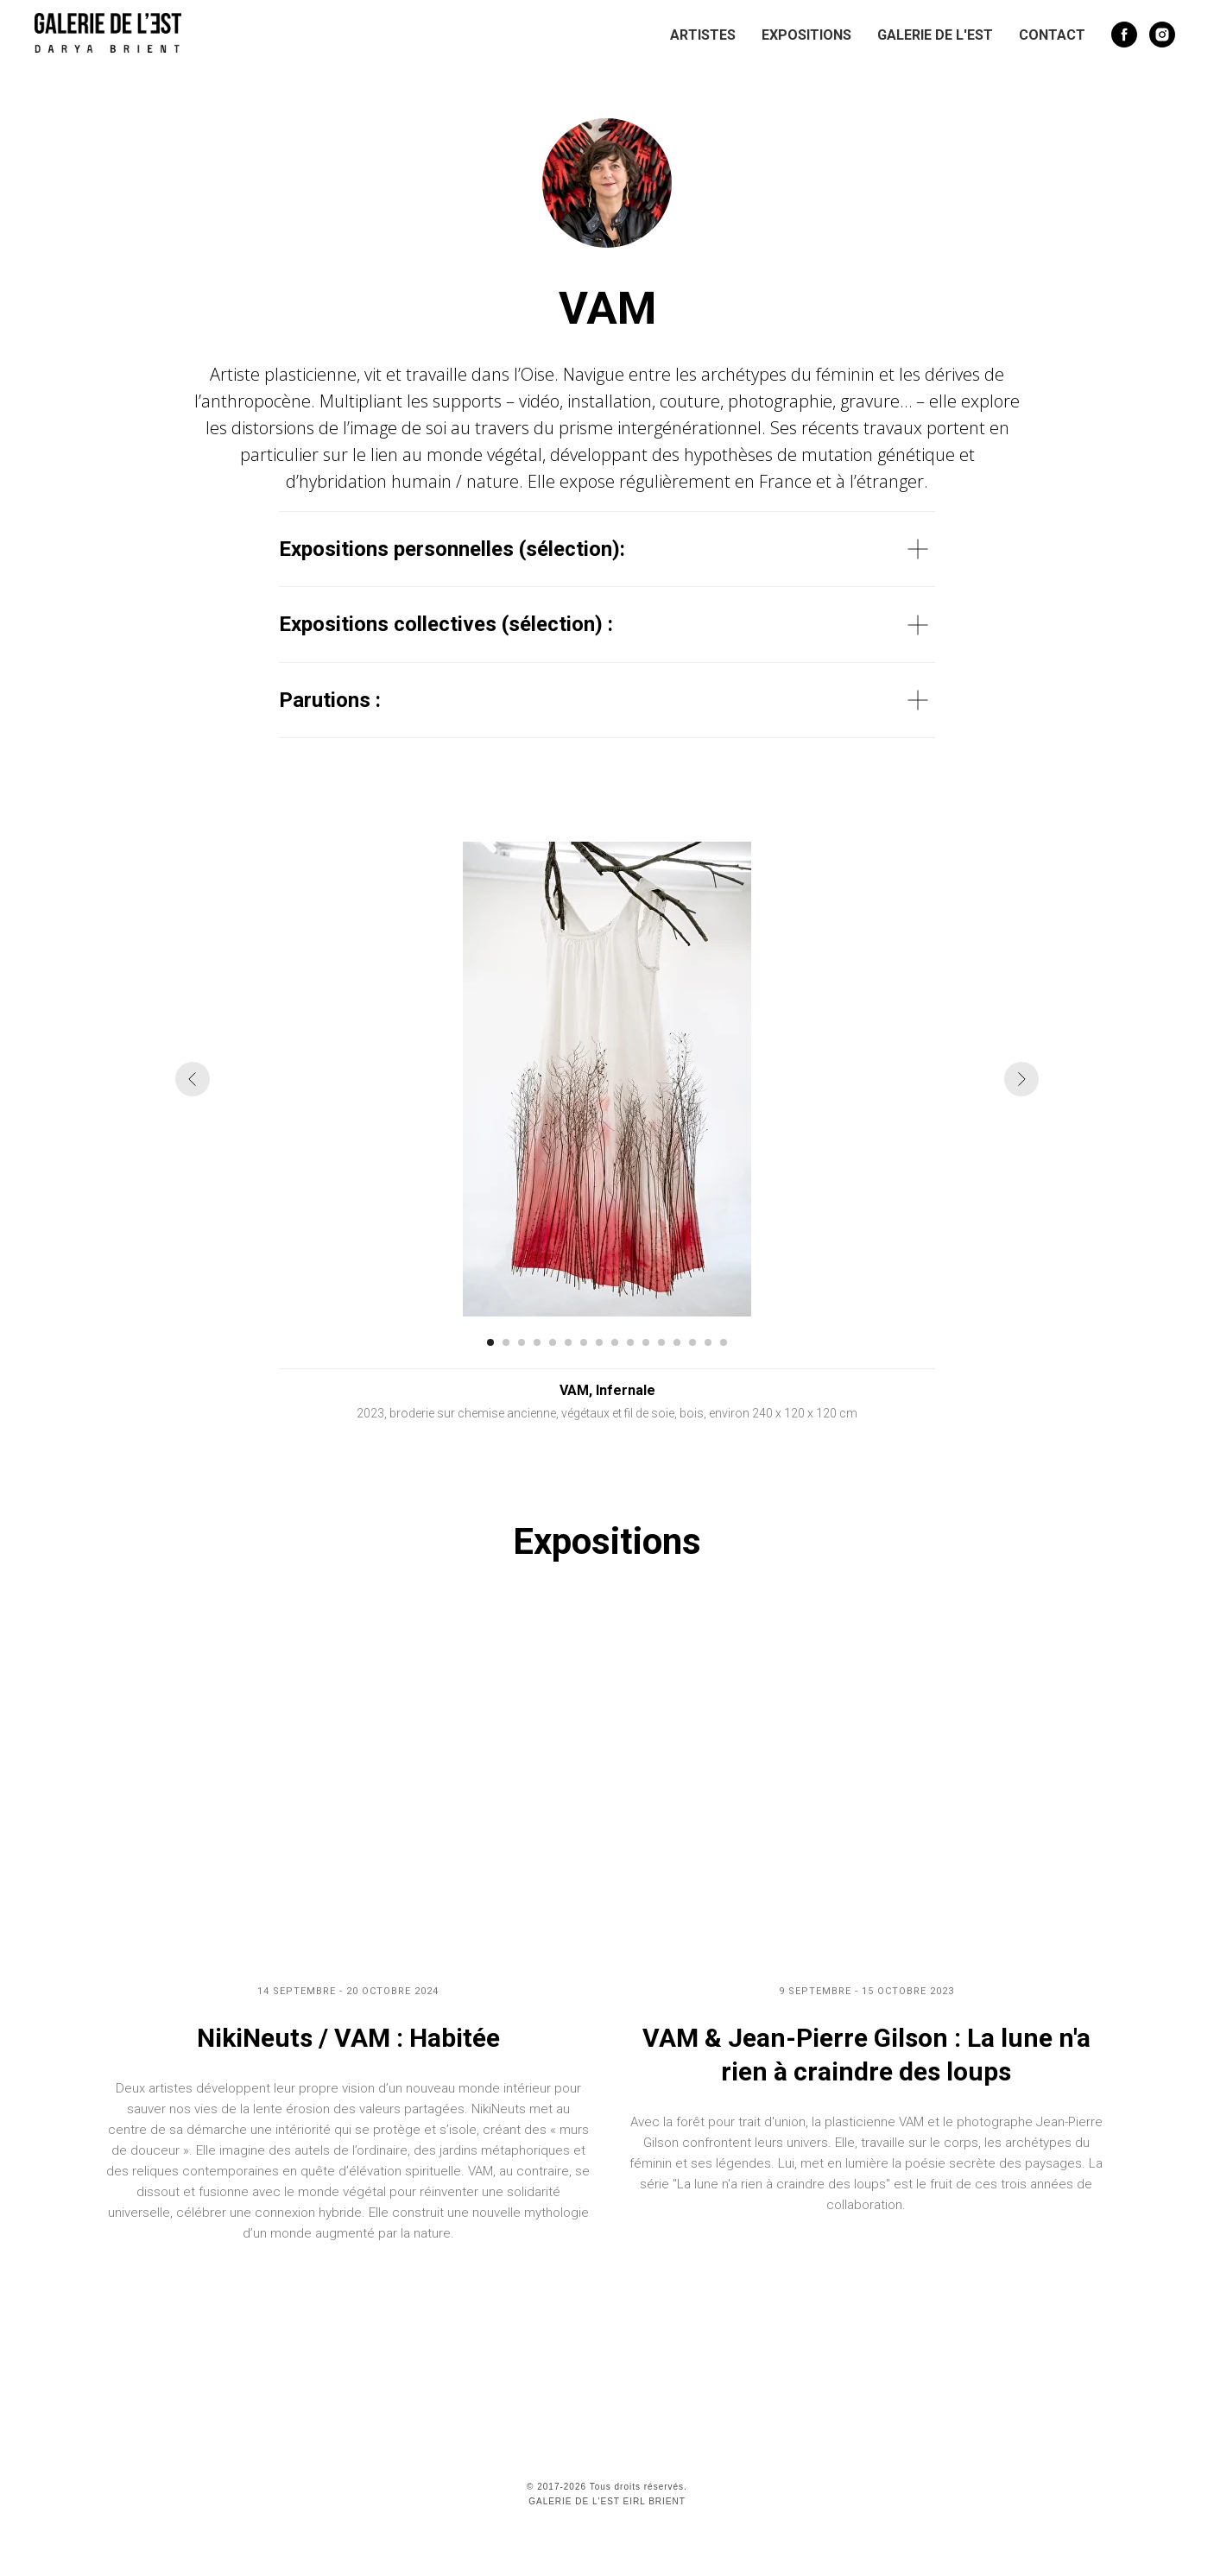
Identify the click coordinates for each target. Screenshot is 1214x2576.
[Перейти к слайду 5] (552, 1342)
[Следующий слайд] (1021, 1079)
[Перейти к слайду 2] (506, 1342)
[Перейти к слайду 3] (521, 1342)
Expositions (806, 35)
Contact (1052, 35)
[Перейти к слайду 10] (630, 1342)
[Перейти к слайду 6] (568, 1342)
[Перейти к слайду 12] (661, 1342)
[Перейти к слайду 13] (676, 1342)
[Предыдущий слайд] (192, 1079)
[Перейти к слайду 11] (645, 1342)
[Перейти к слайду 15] (708, 1342)
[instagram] (1162, 34)
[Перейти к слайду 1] (490, 1342)
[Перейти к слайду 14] (692, 1342)
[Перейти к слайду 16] (723, 1342)
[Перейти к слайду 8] (599, 1342)
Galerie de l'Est (935, 35)
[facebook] (1124, 34)
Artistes (703, 35)
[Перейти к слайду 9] (614, 1342)
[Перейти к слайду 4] (537, 1342)
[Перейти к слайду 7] (583, 1342)
